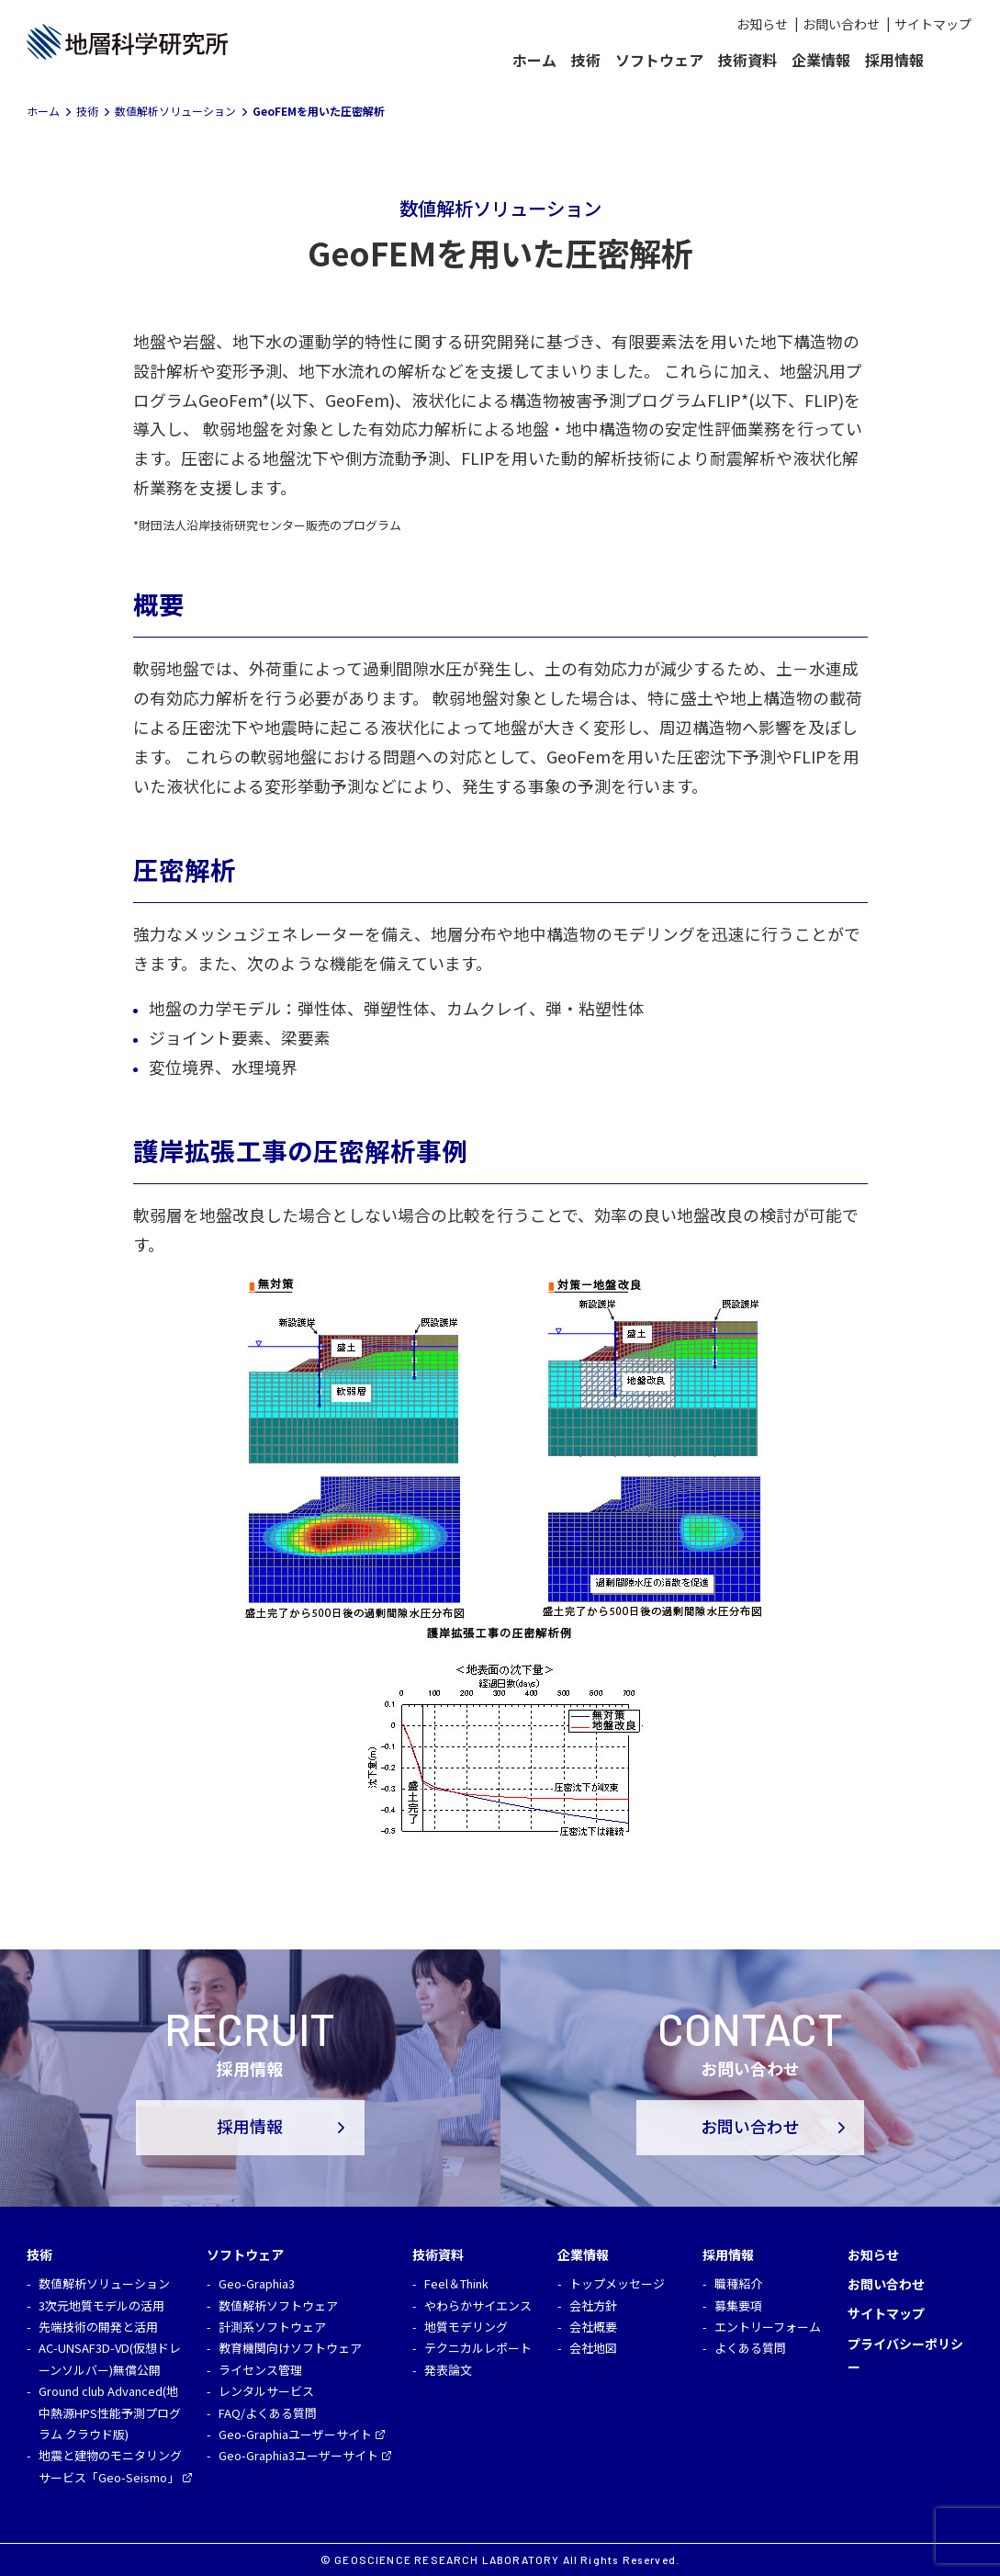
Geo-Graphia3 (257, 2283)
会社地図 (593, 2347)
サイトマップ (933, 24)
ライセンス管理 (260, 2369)
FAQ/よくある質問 (268, 2413)
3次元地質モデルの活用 (101, 2305)
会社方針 (593, 2305)
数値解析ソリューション (104, 2283)
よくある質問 (750, 2347)
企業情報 (821, 60)
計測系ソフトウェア (272, 2326)
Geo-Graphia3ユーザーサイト (298, 2455)
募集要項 (738, 2305)
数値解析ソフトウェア (278, 2305)
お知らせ (762, 24)
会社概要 (593, 2326)
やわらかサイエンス (478, 2305)
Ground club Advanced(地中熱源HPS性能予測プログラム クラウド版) (110, 2412)
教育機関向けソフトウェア (290, 2347)
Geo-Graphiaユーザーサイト (295, 2434)
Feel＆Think (456, 2283)
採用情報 (894, 60)
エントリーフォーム (767, 2326)
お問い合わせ (841, 24)
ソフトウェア (659, 60)
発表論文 (448, 2369)
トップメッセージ (617, 2283)
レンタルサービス (266, 2391)
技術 (586, 60)
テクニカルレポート (478, 2347)
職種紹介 (738, 2283)
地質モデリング (466, 2326)
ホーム (534, 60)
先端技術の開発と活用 (98, 2326)
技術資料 (747, 60)
